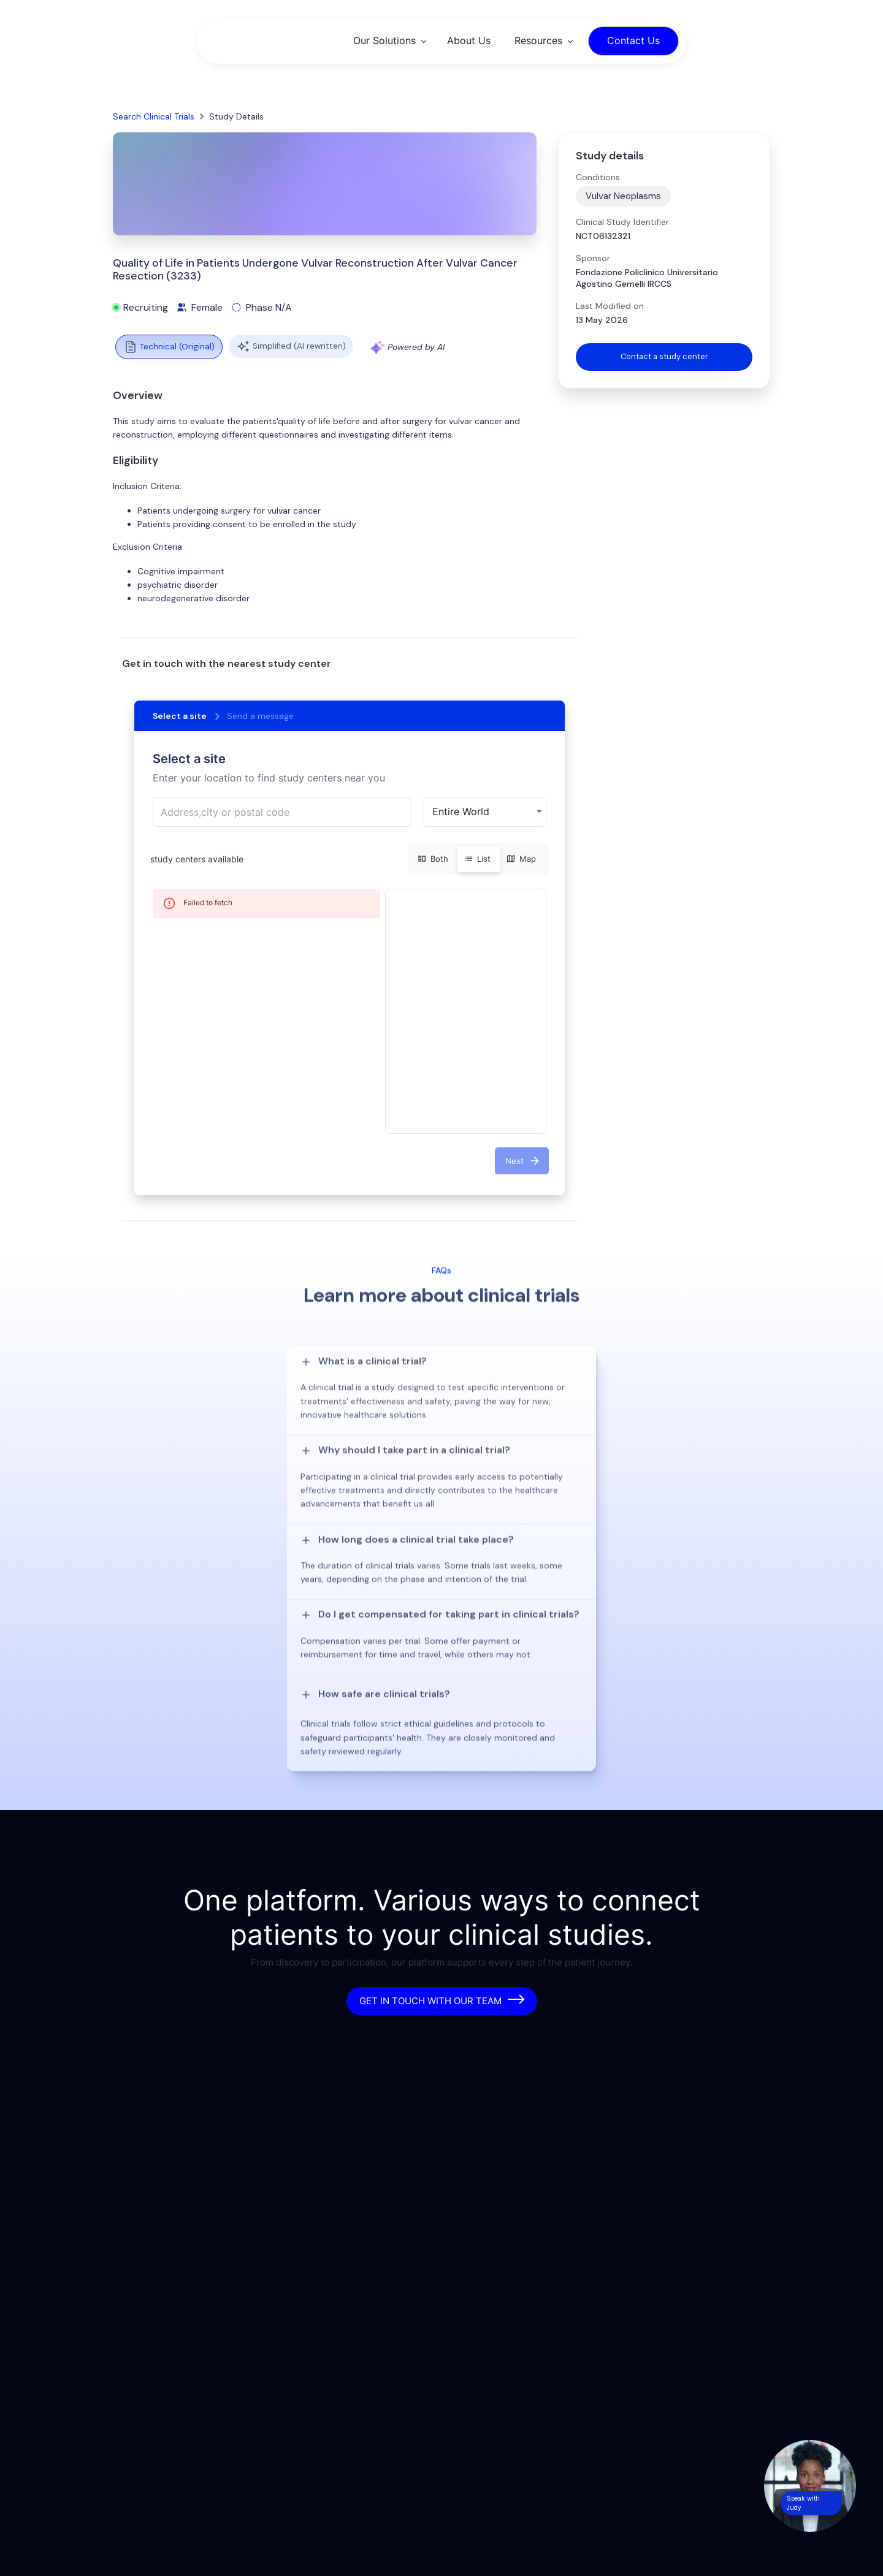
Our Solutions (384, 40)
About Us (469, 40)
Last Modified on (610, 305)
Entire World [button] (460, 811)
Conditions (598, 177)
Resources (538, 40)
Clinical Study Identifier (622, 221)
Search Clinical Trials (153, 116)
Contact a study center (664, 357)
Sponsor (593, 258)
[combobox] (282, 812)
